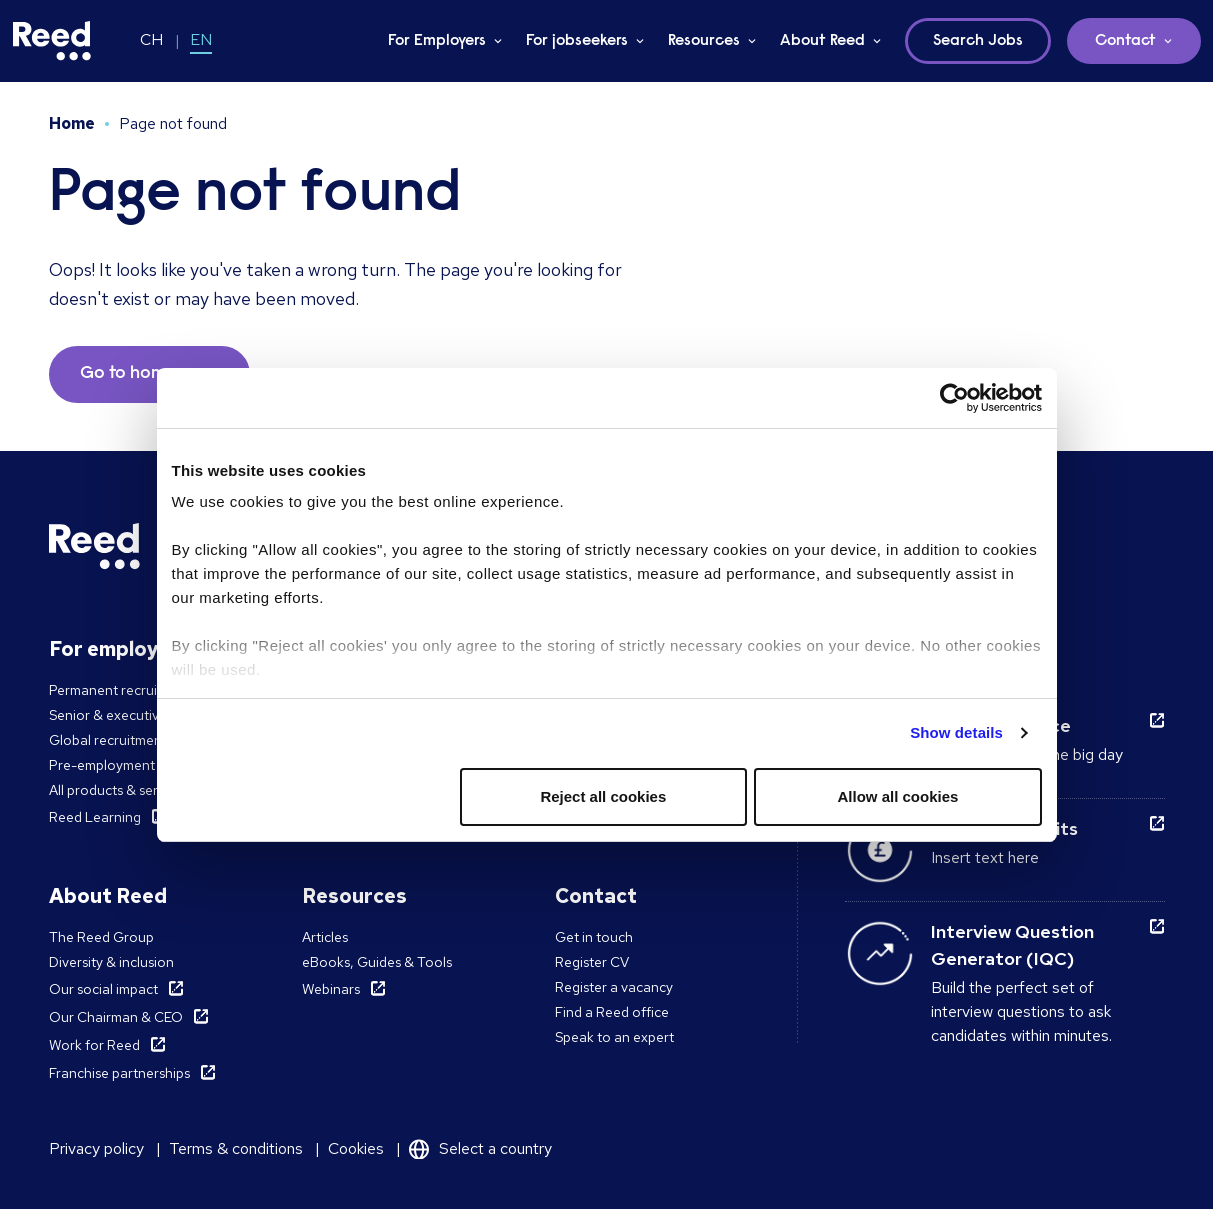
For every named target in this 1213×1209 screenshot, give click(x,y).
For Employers (437, 41)
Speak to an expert (614, 1037)
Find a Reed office (612, 1012)
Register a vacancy (614, 987)
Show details (956, 732)
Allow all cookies (898, 796)
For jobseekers (577, 41)
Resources (704, 41)
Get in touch (594, 937)
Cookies (356, 1148)
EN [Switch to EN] (201, 39)
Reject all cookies (603, 796)
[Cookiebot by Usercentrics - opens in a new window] (954, 398)
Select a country (495, 1148)
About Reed (822, 41)
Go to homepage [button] (149, 374)
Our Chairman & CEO (116, 1017)
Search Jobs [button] (978, 41)
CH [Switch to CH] (151, 39)
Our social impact (103, 989)
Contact (1125, 41)
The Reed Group (101, 937)
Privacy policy (96, 1148)
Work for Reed (94, 1045)
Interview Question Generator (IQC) (1012, 945)
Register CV (592, 962)
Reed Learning (95, 817)
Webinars (331, 989)
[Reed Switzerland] (52, 41)
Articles (325, 937)
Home (72, 123)
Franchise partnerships (119, 1073)
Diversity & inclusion (111, 962)
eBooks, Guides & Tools (377, 962)
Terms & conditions (236, 1148)
